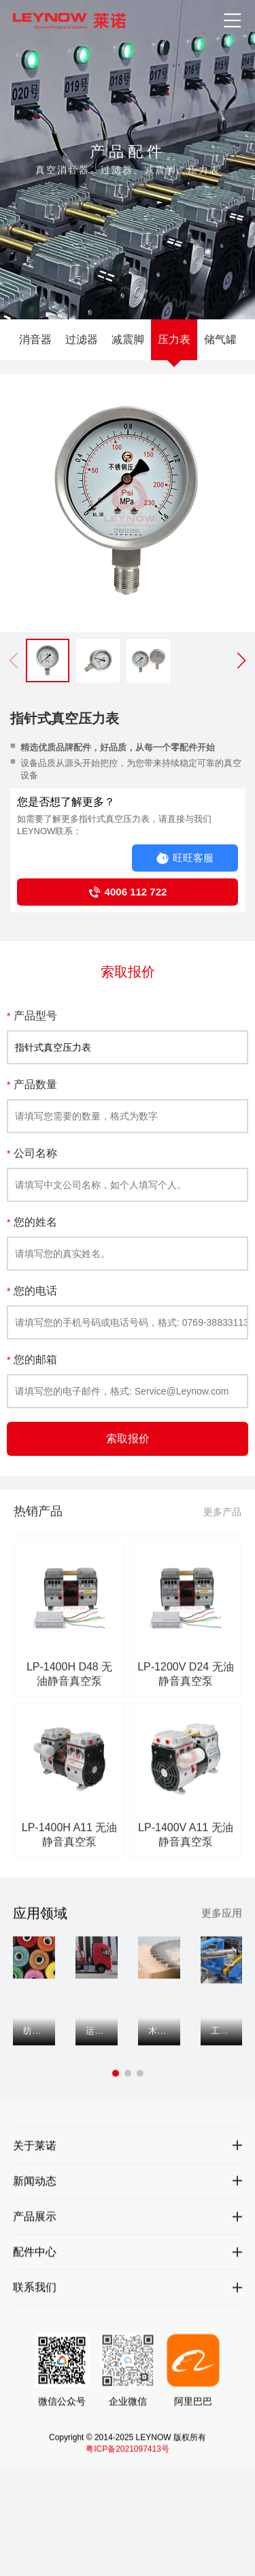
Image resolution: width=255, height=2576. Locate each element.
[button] (241, 660)
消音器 (35, 339)
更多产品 (222, 1524)
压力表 (174, 339)
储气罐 (220, 339)
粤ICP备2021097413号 (127, 2460)
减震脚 (128, 339)
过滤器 (81, 339)
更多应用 (221, 1918)
